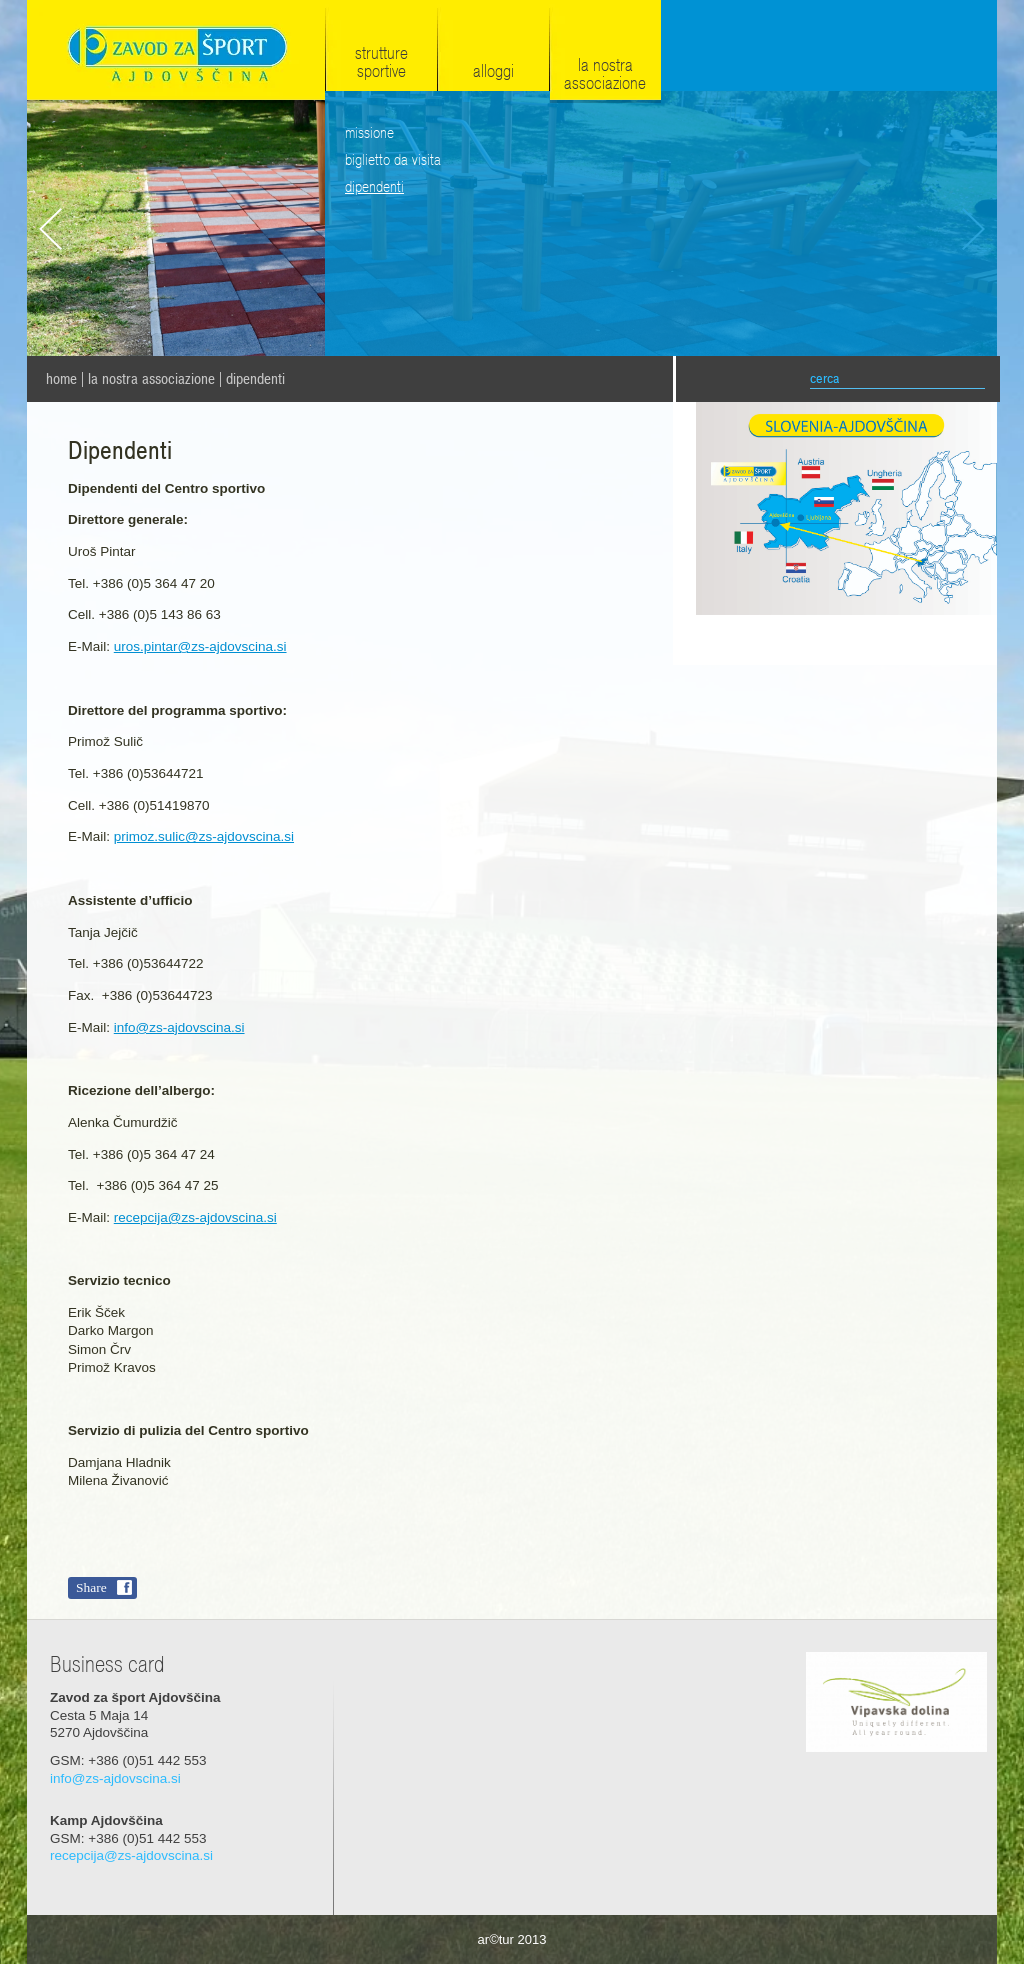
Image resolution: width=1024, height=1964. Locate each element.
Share (91, 1587)
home (61, 379)
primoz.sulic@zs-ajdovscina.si (204, 836)
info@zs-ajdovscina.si (179, 1027)
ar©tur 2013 (512, 1939)
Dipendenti (255, 379)
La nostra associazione (151, 379)
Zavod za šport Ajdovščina (176, 51)
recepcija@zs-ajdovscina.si (195, 1217)
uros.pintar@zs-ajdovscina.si (200, 646)
